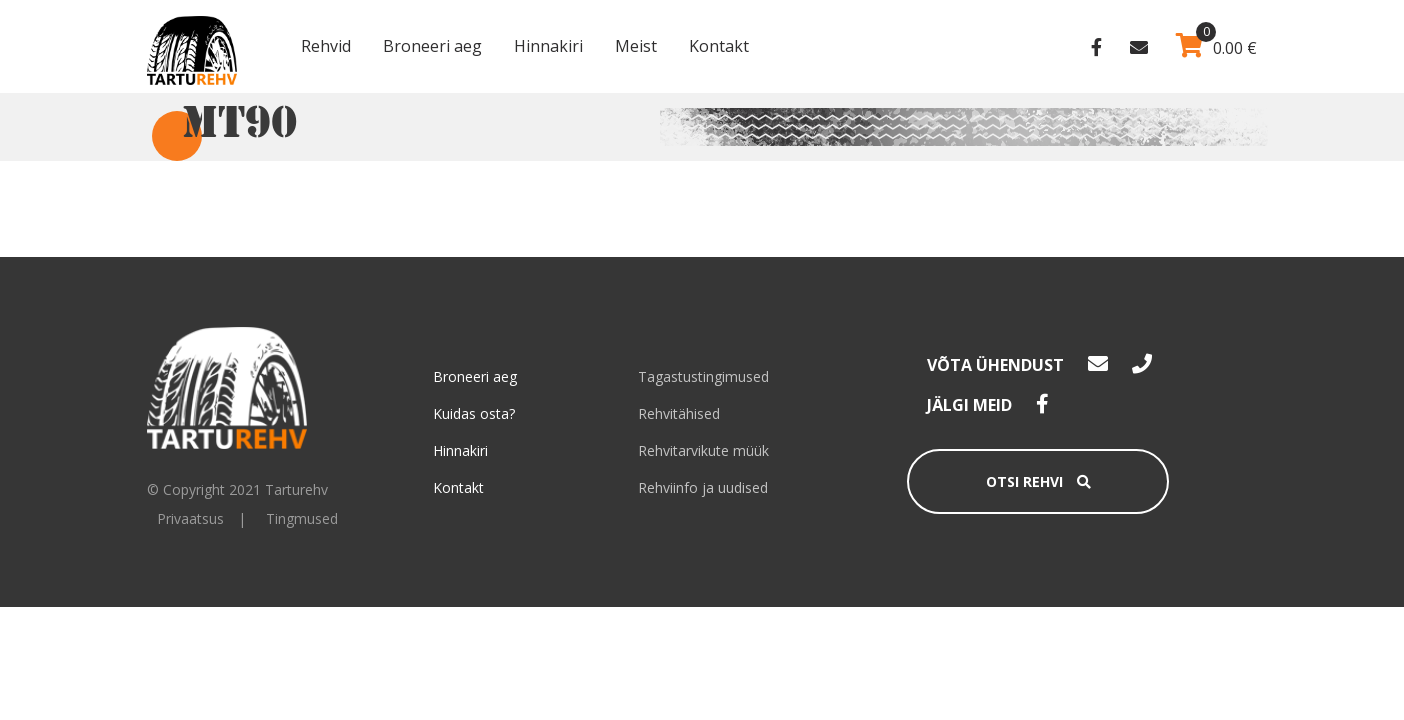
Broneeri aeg (432, 46)
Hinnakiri (548, 46)
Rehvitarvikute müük (703, 450)
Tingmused (302, 518)
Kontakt (719, 46)
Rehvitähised (679, 413)
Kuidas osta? (474, 413)
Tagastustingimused (703, 376)
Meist (636, 46)
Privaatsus (190, 518)
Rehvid (326, 46)
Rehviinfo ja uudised (703, 487)
